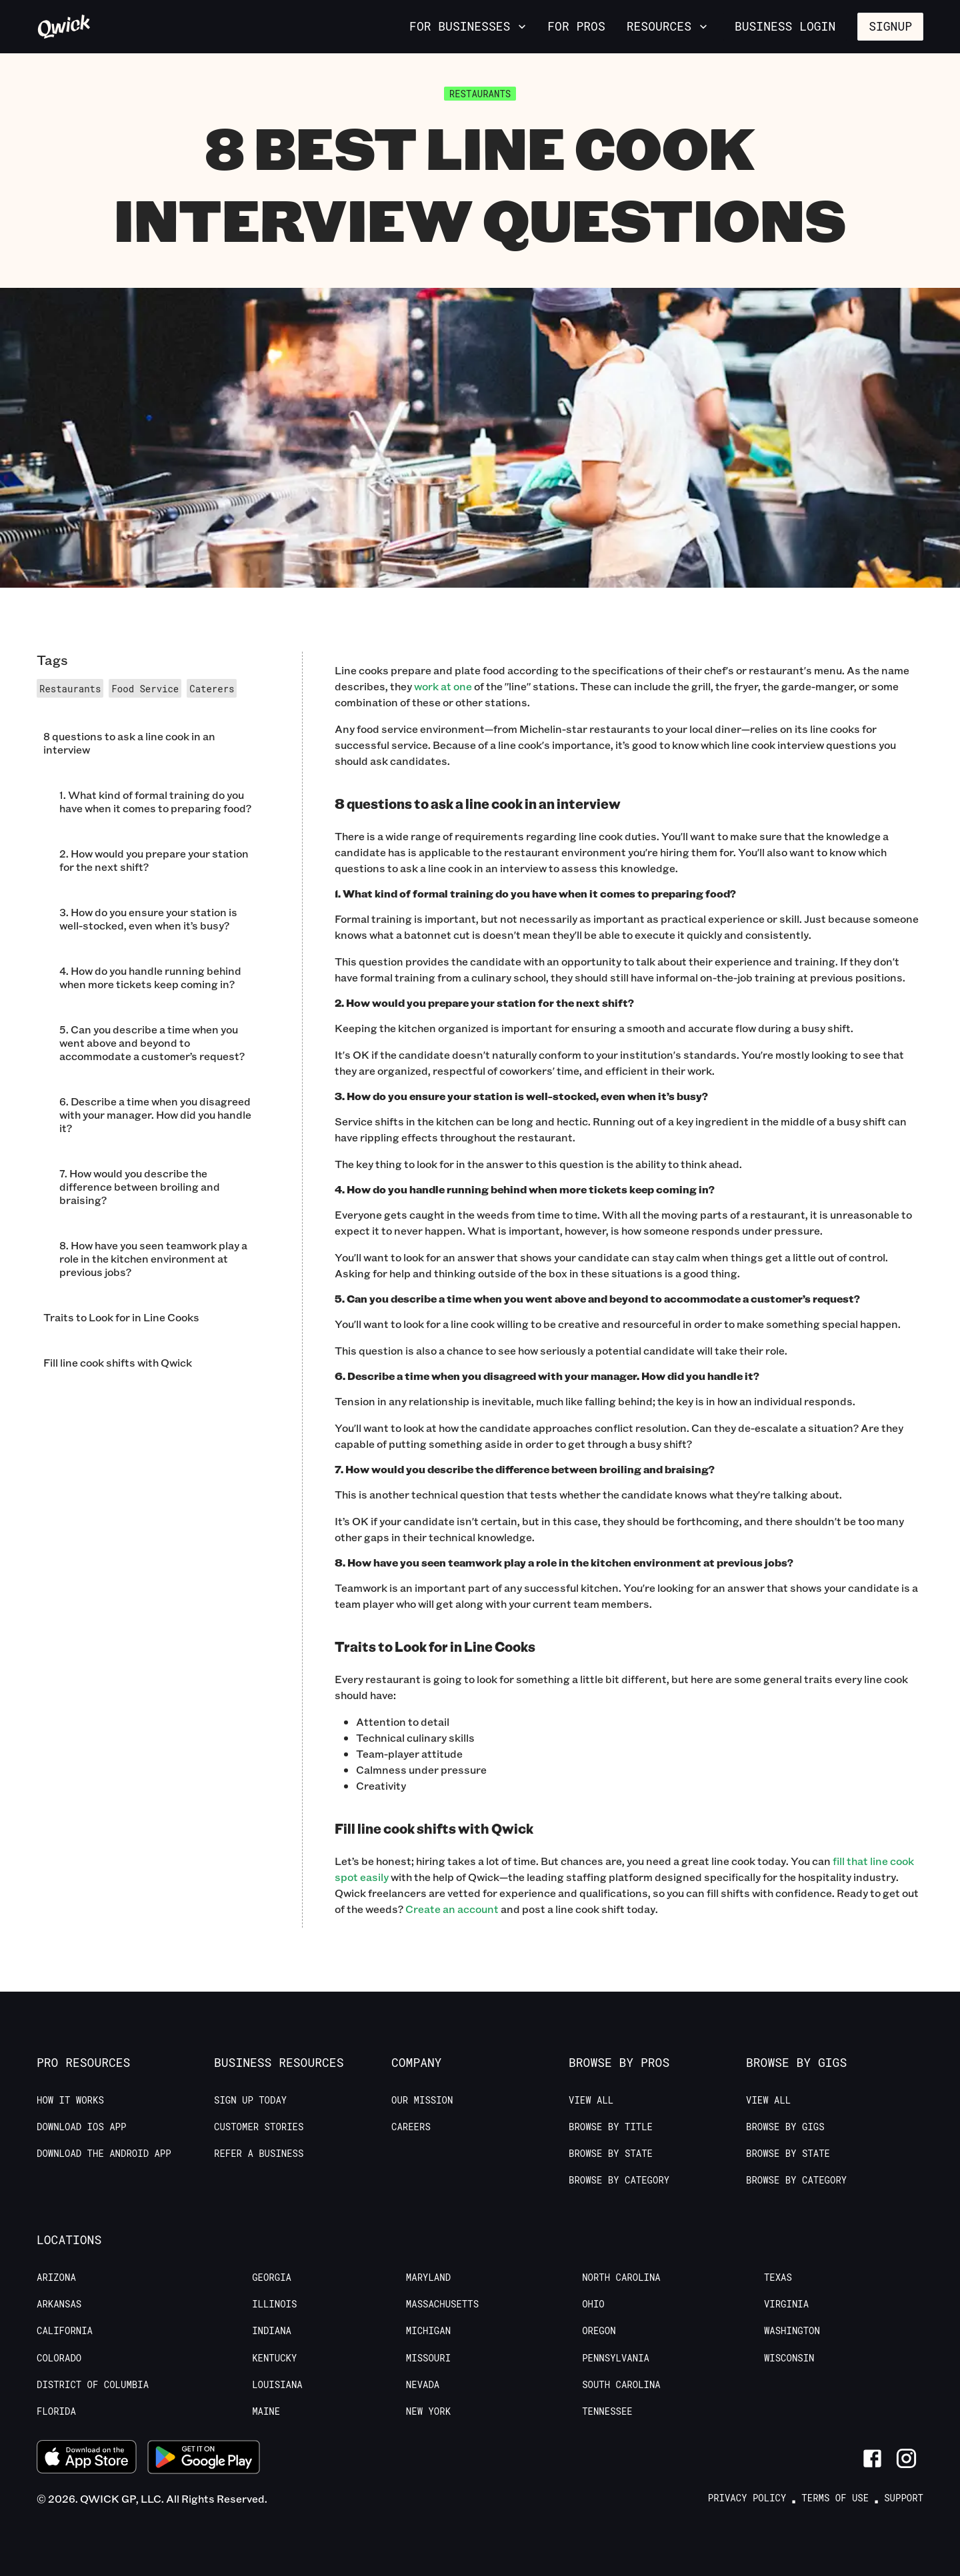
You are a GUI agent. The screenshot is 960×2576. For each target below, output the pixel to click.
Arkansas (59, 2304)
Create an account (452, 1909)
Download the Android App (104, 2154)
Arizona (56, 2277)
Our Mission (422, 2100)
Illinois (274, 2304)
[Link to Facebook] (872, 2458)
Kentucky (274, 2358)
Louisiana (277, 2385)
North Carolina (621, 2277)
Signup (890, 26)
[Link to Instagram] (906, 2458)
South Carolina (621, 2385)
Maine (266, 2411)
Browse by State (611, 2154)
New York (428, 2411)
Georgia (271, 2277)
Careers (411, 2127)
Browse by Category (619, 2180)
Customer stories (258, 2127)
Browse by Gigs (785, 2127)
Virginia (786, 2304)
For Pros (576, 26)
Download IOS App (81, 2127)
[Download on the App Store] (87, 2458)
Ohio (593, 2304)
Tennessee (607, 2411)
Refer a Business (258, 2154)
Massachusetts (442, 2304)
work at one (443, 686)
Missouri (428, 2358)
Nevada (422, 2385)
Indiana (271, 2331)
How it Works (70, 2100)
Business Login (785, 26)
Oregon (598, 2331)
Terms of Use (835, 2498)
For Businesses (469, 26)
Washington (792, 2331)
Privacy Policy (747, 2498)
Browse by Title (611, 2127)
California (65, 2331)
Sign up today (250, 2100)
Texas (778, 2277)
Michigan (428, 2331)
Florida (56, 2411)
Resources (668, 26)
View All (591, 2100)
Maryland (428, 2277)
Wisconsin (789, 2358)
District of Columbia (93, 2385)
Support (903, 2498)
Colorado (59, 2358)
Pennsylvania (615, 2358)
